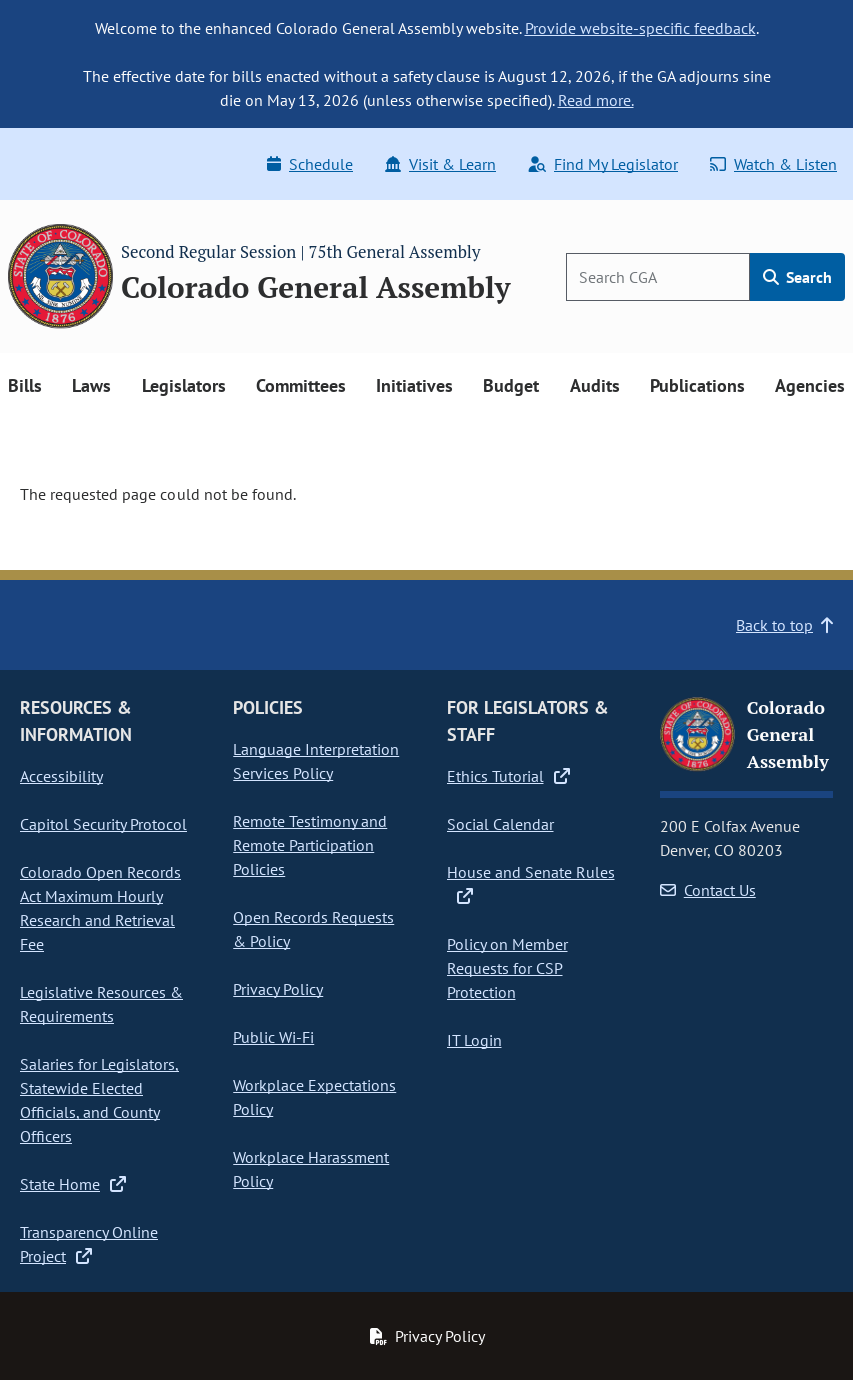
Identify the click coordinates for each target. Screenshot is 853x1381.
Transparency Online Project (89, 1244)
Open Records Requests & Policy (313, 929)
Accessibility (61, 776)
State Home (73, 1184)
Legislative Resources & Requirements (101, 1004)
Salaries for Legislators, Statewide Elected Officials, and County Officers (99, 1100)
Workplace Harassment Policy (311, 1169)
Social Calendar (500, 824)
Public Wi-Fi (273, 1037)
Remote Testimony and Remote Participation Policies (310, 845)
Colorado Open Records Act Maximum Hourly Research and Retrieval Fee (100, 908)
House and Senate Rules (531, 883)
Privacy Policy (278, 989)
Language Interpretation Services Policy (316, 761)
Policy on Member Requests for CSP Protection (507, 968)
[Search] (658, 277)
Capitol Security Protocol (103, 824)
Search (797, 277)
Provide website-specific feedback (640, 28)
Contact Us (708, 890)
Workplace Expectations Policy (314, 1097)
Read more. (596, 100)
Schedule (310, 164)
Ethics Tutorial (508, 776)
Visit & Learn (440, 164)
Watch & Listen (773, 164)
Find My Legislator (603, 164)
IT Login (474, 1040)
